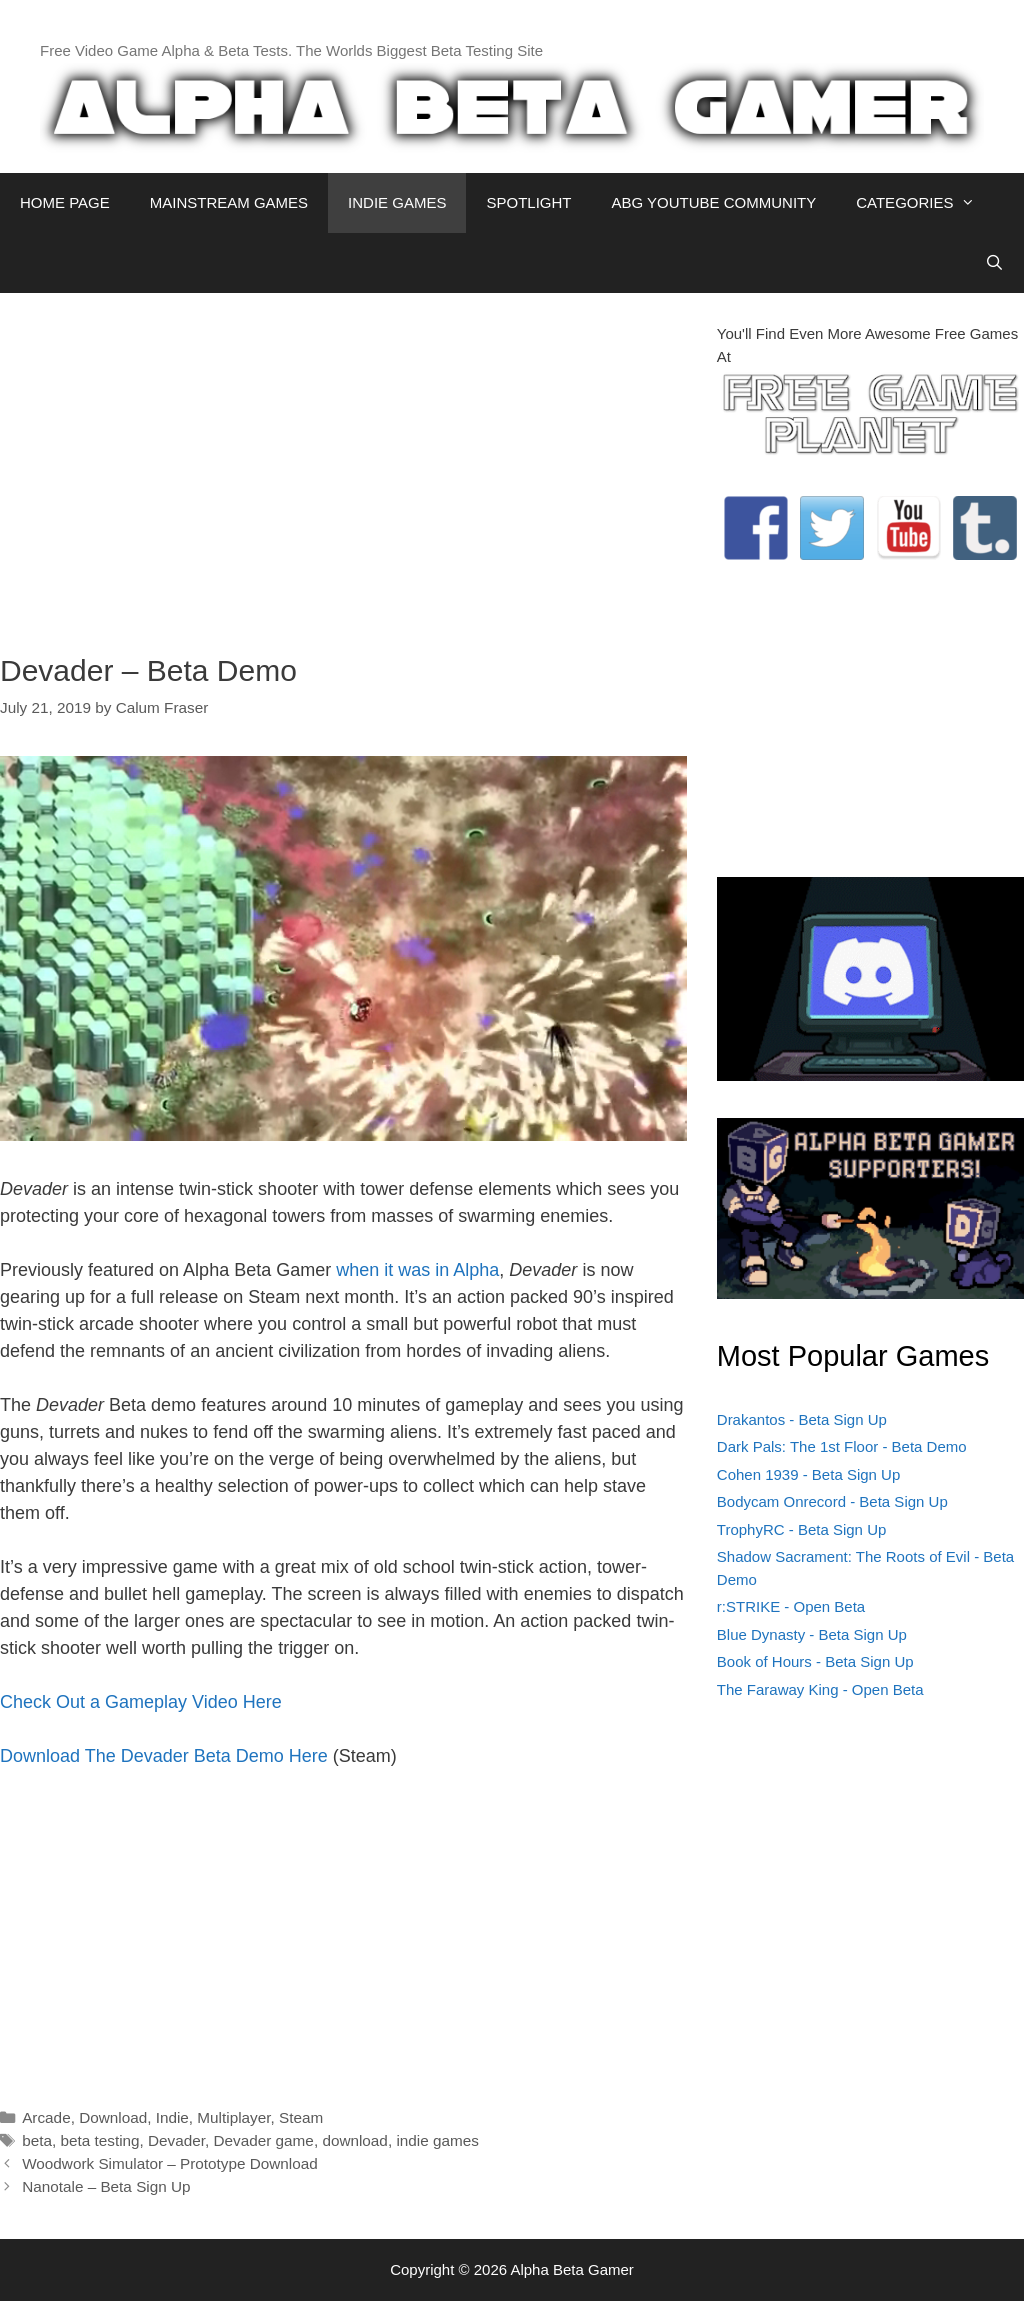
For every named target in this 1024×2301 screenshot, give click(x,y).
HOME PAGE (65, 202)
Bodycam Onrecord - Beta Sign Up (832, 1501)
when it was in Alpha (417, 1270)
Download (113, 2117)
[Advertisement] (343, 463)
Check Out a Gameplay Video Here (141, 1702)
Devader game (264, 2140)
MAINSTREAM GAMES (229, 202)
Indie (172, 2117)
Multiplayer (233, 2117)
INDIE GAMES (397, 202)
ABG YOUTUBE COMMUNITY (713, 202)
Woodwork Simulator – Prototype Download (170, 2163)
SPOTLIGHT (528, 202)
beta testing (99, 2140)
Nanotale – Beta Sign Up (106, 2186)
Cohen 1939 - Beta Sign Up (808, 1474)
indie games (437, 2140)
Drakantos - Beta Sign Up (802, 1419)
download (355, 2140)
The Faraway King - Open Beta (820, 1689)
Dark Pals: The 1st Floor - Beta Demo (842, 1446)
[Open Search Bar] (994, 263)
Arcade (46, 2117)
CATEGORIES (925, 203)
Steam (301, 2117)
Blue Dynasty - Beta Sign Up (812, 1634)
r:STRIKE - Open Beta (791, 1606)
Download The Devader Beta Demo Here (164, 1756)
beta (37, 2140)
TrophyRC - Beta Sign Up (802, 1529)
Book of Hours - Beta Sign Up (815, 1661)
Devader (176, 2140)
